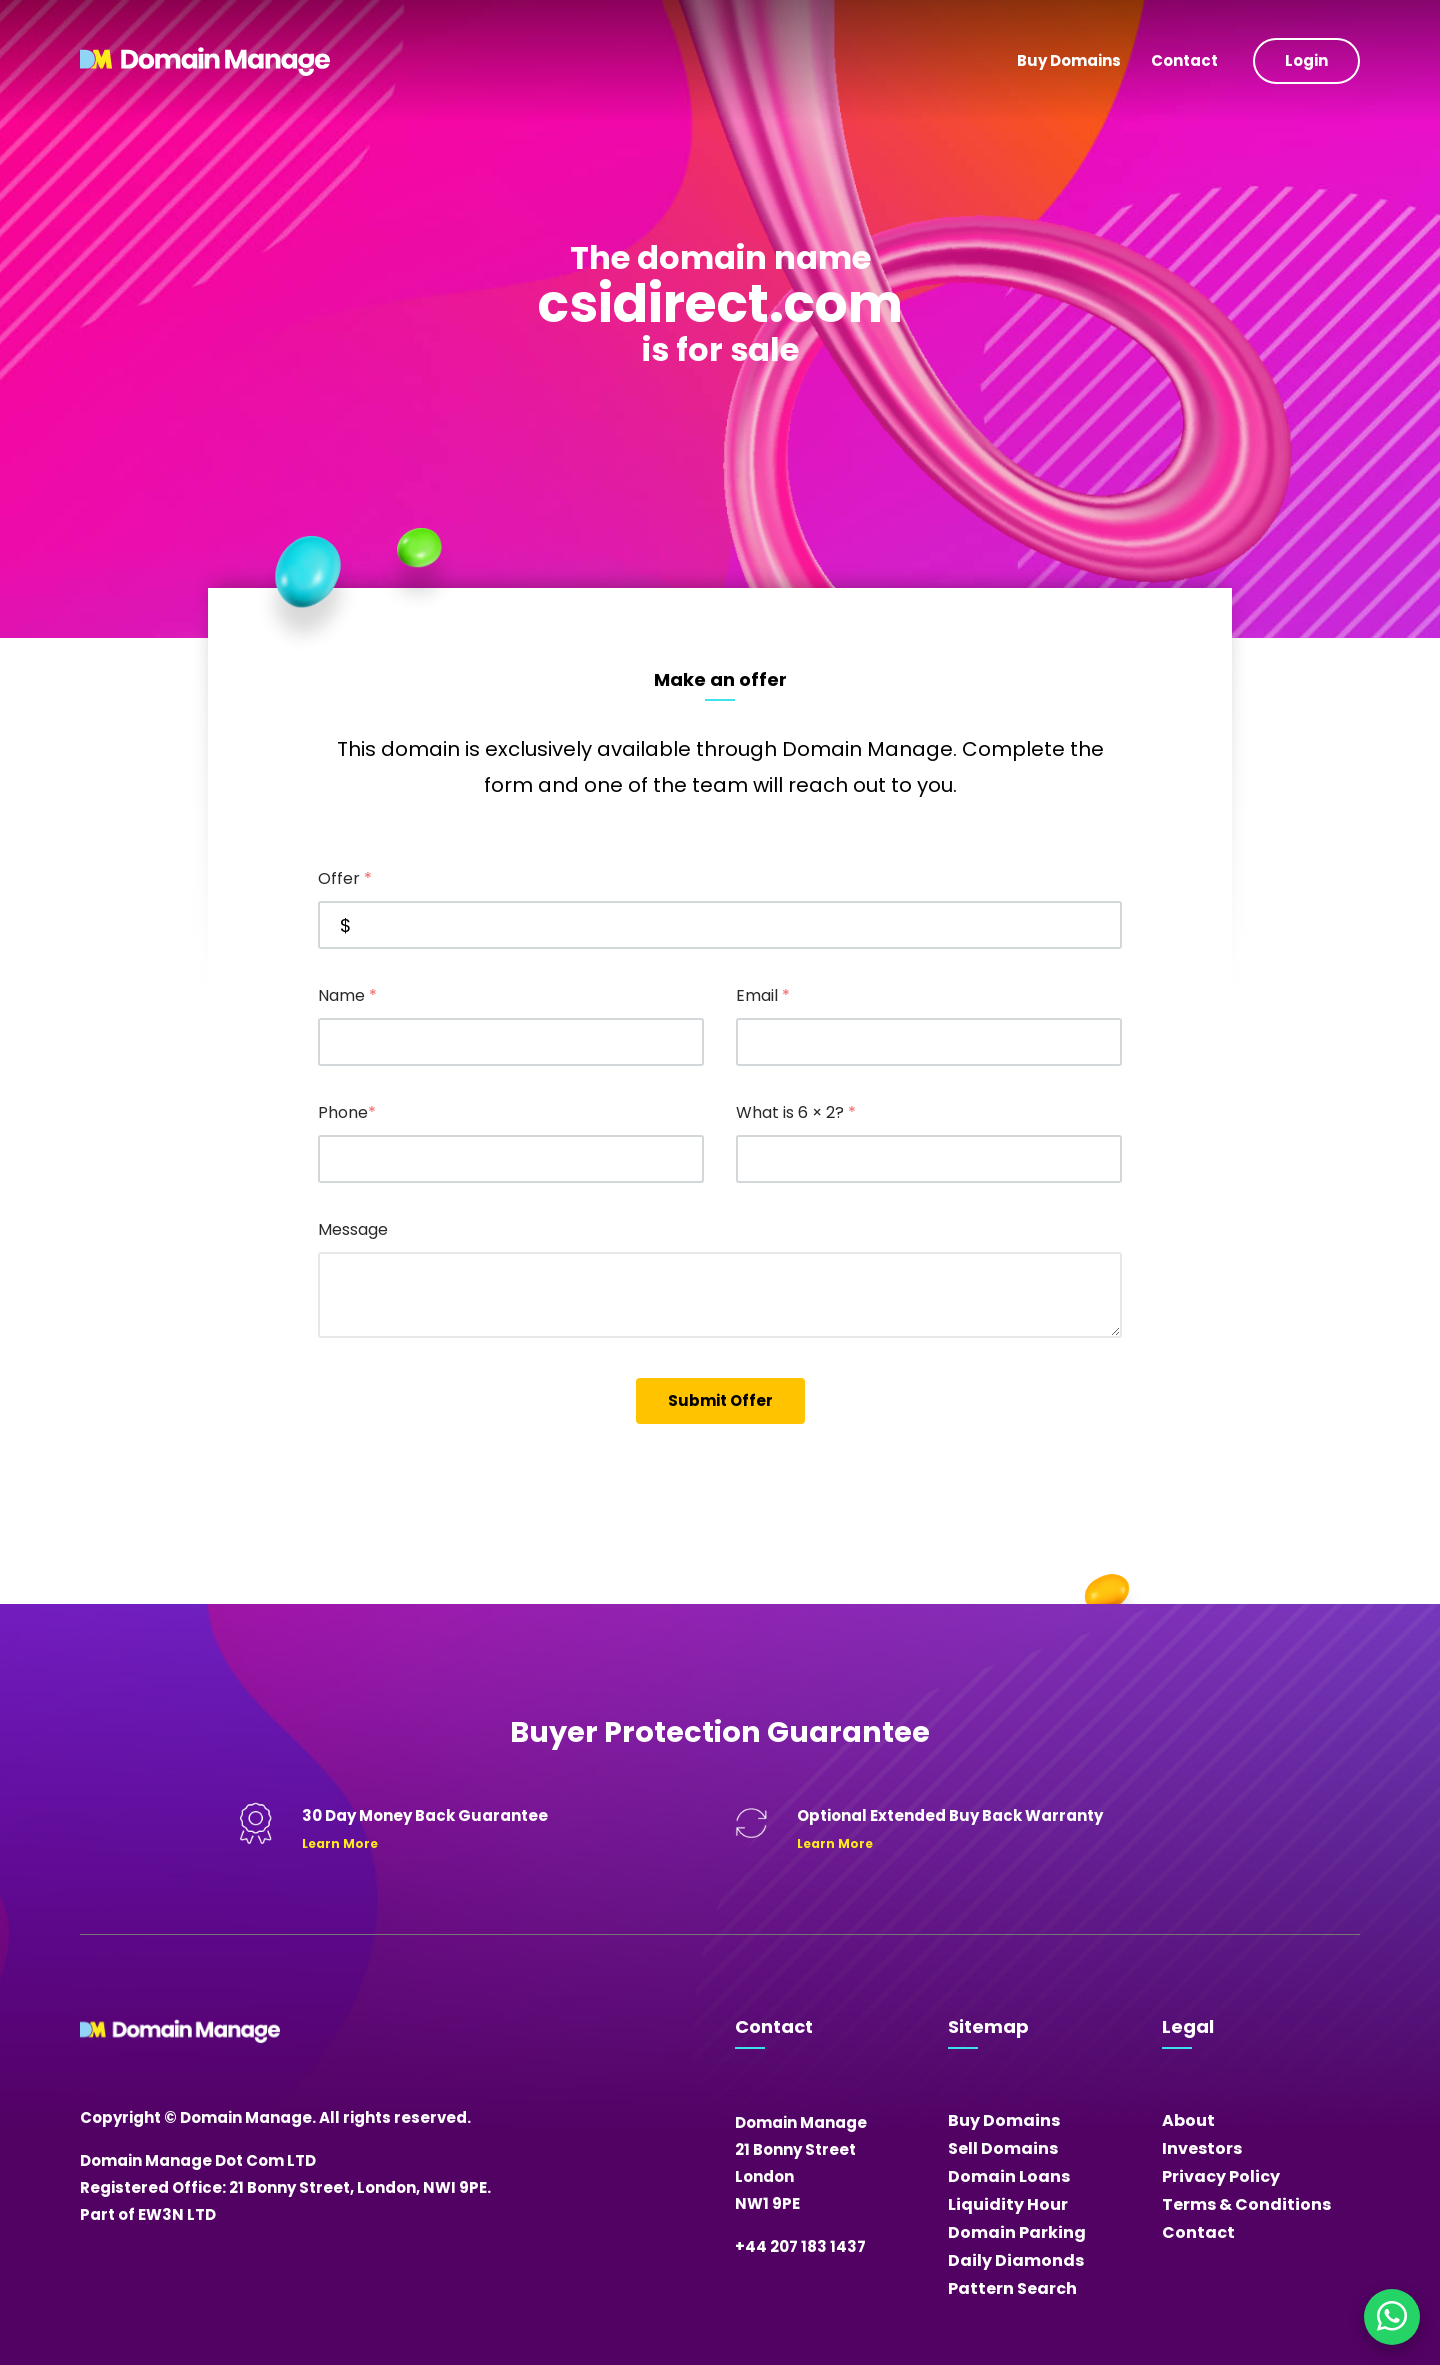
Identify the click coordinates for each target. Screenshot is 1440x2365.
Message (353, 1229)
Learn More (340, 1843)
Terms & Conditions (1246, 2204)
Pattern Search (1012, 2288)
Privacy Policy (1221, 2176)
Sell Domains (1003, 2148)
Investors (1202, 2148)
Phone (347, 1112)
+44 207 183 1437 (800, 2246)
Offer (345, 878)
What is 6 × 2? (796, 1112)
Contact (1184, 60)
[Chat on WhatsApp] (1392, 2317)
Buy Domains (1069, 60)
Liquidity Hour (1008, 2204)
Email (763, 995)
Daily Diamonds (1016, 2260)
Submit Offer (720, 1400)
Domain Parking (1017, 2232)
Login (1306, 60)
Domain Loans (1009, 2176)
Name (347, 995)
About (1188, 2120)
